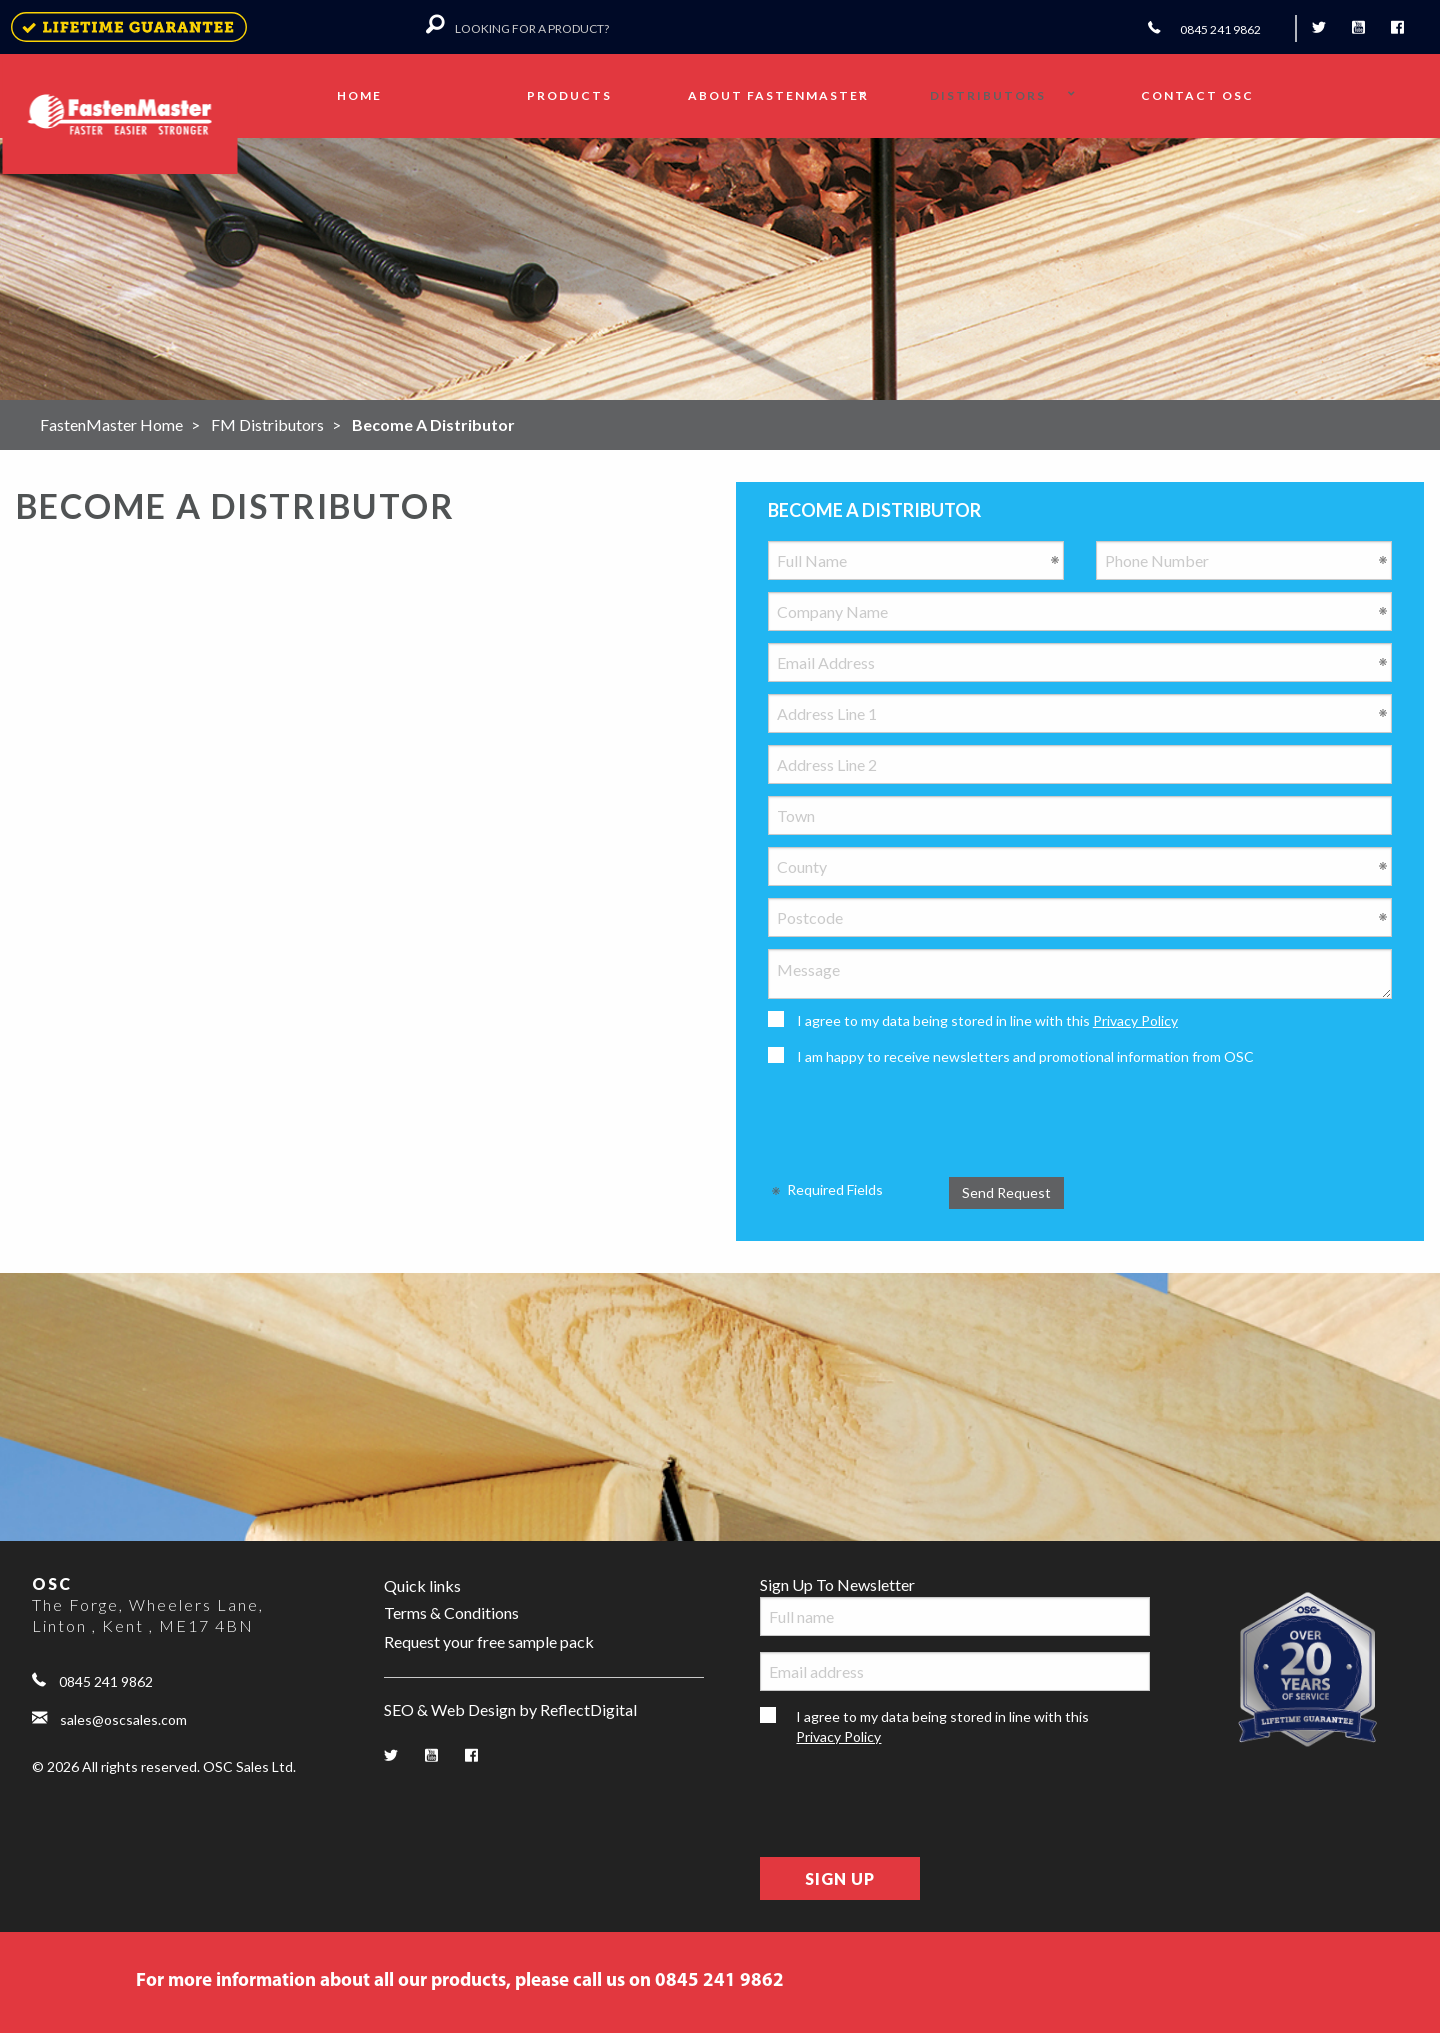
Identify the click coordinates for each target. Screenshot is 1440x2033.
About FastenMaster (778, 95)
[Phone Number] (1244, 560)
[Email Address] (1080, 662)
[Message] (1080, 974)
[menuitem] (361, 96)
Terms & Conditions (451, 1612)
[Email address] (955, 1671)
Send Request (1006, 1192)
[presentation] (920, 1122)
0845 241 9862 (92, 1679)
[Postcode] (1080, 917)
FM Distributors (267, 424)
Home (359, 95)
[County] (1080, 866)
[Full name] (955, 1616)
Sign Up (840, 1878)
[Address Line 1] (1080, 713)
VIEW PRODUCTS (1072, 273)
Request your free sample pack (489, 1641)
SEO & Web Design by (510, 1710)
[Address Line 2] (1080, 764)
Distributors (988, 95)
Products (569, 95)
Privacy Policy (1135, 1020)
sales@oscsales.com (109, 1717)
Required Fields (825, 1190)
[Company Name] (1080, 611)
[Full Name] (916, 560)
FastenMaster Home (111, 424)
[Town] (1080, 815)
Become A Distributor (433, 424)
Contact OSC (1197, 95)
